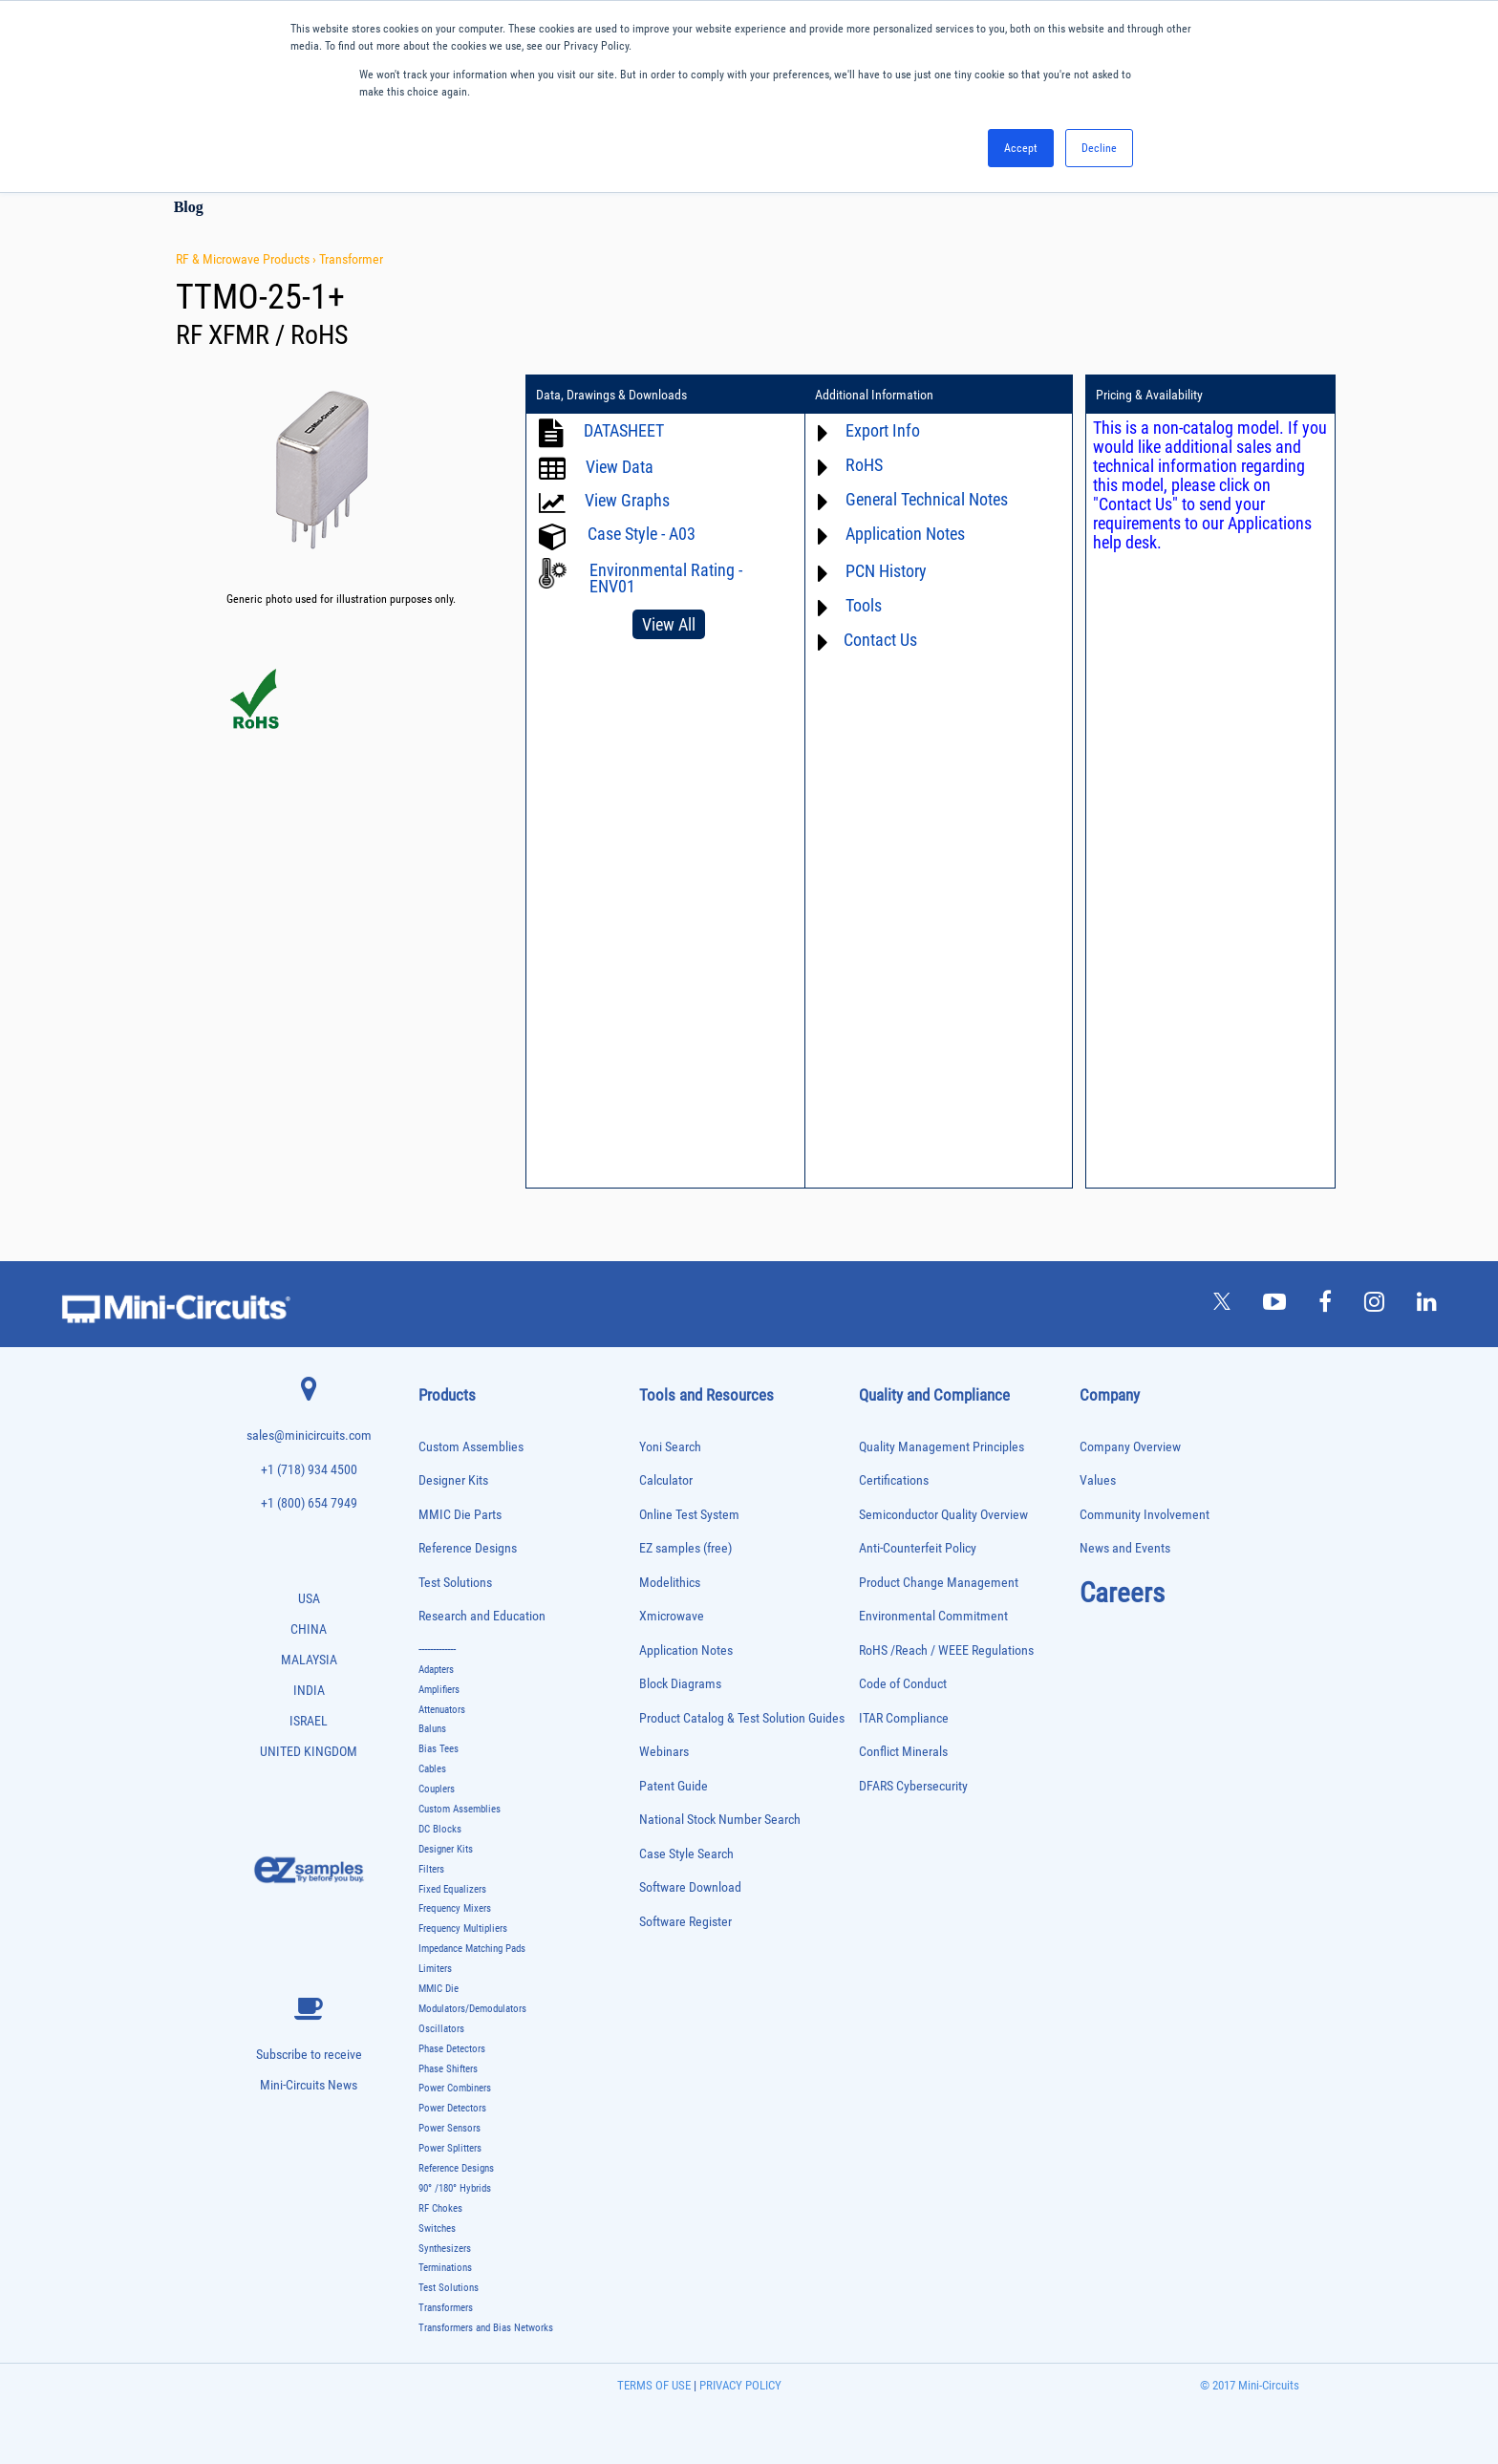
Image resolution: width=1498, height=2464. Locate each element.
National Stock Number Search (720, 1819)
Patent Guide (673, 1786)
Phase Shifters (448, 2069)
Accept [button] (1021, 148)
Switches (437, 2228)
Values (1098, 1480)
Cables (432, 1769)
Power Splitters (450, 2148)
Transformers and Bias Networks (485, 2328)
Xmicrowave (671, 1616)
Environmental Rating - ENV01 (665, 578)
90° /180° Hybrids (454, 2188)
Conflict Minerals (903, 1752)
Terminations (445, 2267)
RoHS (864, 465)
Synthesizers (444, 2248)
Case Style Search (686, 1854)
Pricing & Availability (1149, 394)
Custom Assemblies (471, 1447)
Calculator (666, 1480)
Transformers (445, 2308)
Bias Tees (438, 1749)
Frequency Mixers (454, 1908)
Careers (1122, 1592)
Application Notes (905, 534)
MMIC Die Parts (460, 1515)
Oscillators (441, 2029)
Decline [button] (1099, 148)
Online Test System (689, 1515)
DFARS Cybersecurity (913, 1786)
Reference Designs (467, 1548)
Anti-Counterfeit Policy (917, 1548)
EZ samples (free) (685, 1548)
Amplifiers (439, 1689)
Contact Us (880, 640)
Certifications (894, 1480)
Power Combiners (454, 2088)
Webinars (664, 1752)
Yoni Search (670, 1447)
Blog (188, 207)
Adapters (436, 1669)
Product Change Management (938, 1583)
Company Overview (1130, 1447)
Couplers (436, 1789)
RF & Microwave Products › (247, 259)
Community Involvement (1144, 1515)
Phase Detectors (451, 2049)
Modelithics (669, 1583)
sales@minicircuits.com (309, 1435)
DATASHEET (624, 430)
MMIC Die (438, 1988)
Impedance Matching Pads (471, 1948)
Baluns (432, 1729)
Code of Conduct (903, 1684)
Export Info (882, 430)
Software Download (690, 1887)
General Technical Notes (926, 499)
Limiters (435, 1968)
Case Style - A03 (642, 534)
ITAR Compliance (904, 1718)
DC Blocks (439, 1829)
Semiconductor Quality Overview (943, 1515)
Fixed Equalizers (452, 1889)
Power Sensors (449, 2128)
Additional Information (874, 394)
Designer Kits (453, 1480)
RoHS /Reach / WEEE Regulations (946, 1650)
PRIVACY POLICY (738, 2385)
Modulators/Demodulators (472, 2009)
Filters (431, 1869)
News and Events (1125, 1548)
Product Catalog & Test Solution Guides (742, 1718)
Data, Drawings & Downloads (611, 394)
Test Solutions (455, 1583)
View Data (619, 467)
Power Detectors (452, 2108)
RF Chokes (440, 2208)
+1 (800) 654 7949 (309, 1503)
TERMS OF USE (654, 2385)
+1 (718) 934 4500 (309, 1470)
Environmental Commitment (933, 1616)
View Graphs (627, 500)
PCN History (886, 571)
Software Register (685, 1922)
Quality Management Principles (941, 1447)
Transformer (351, 259)
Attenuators (441, 1709)
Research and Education (482, 1616)
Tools (863, 605)
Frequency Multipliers (462, 1928)
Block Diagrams (680, 1684)
